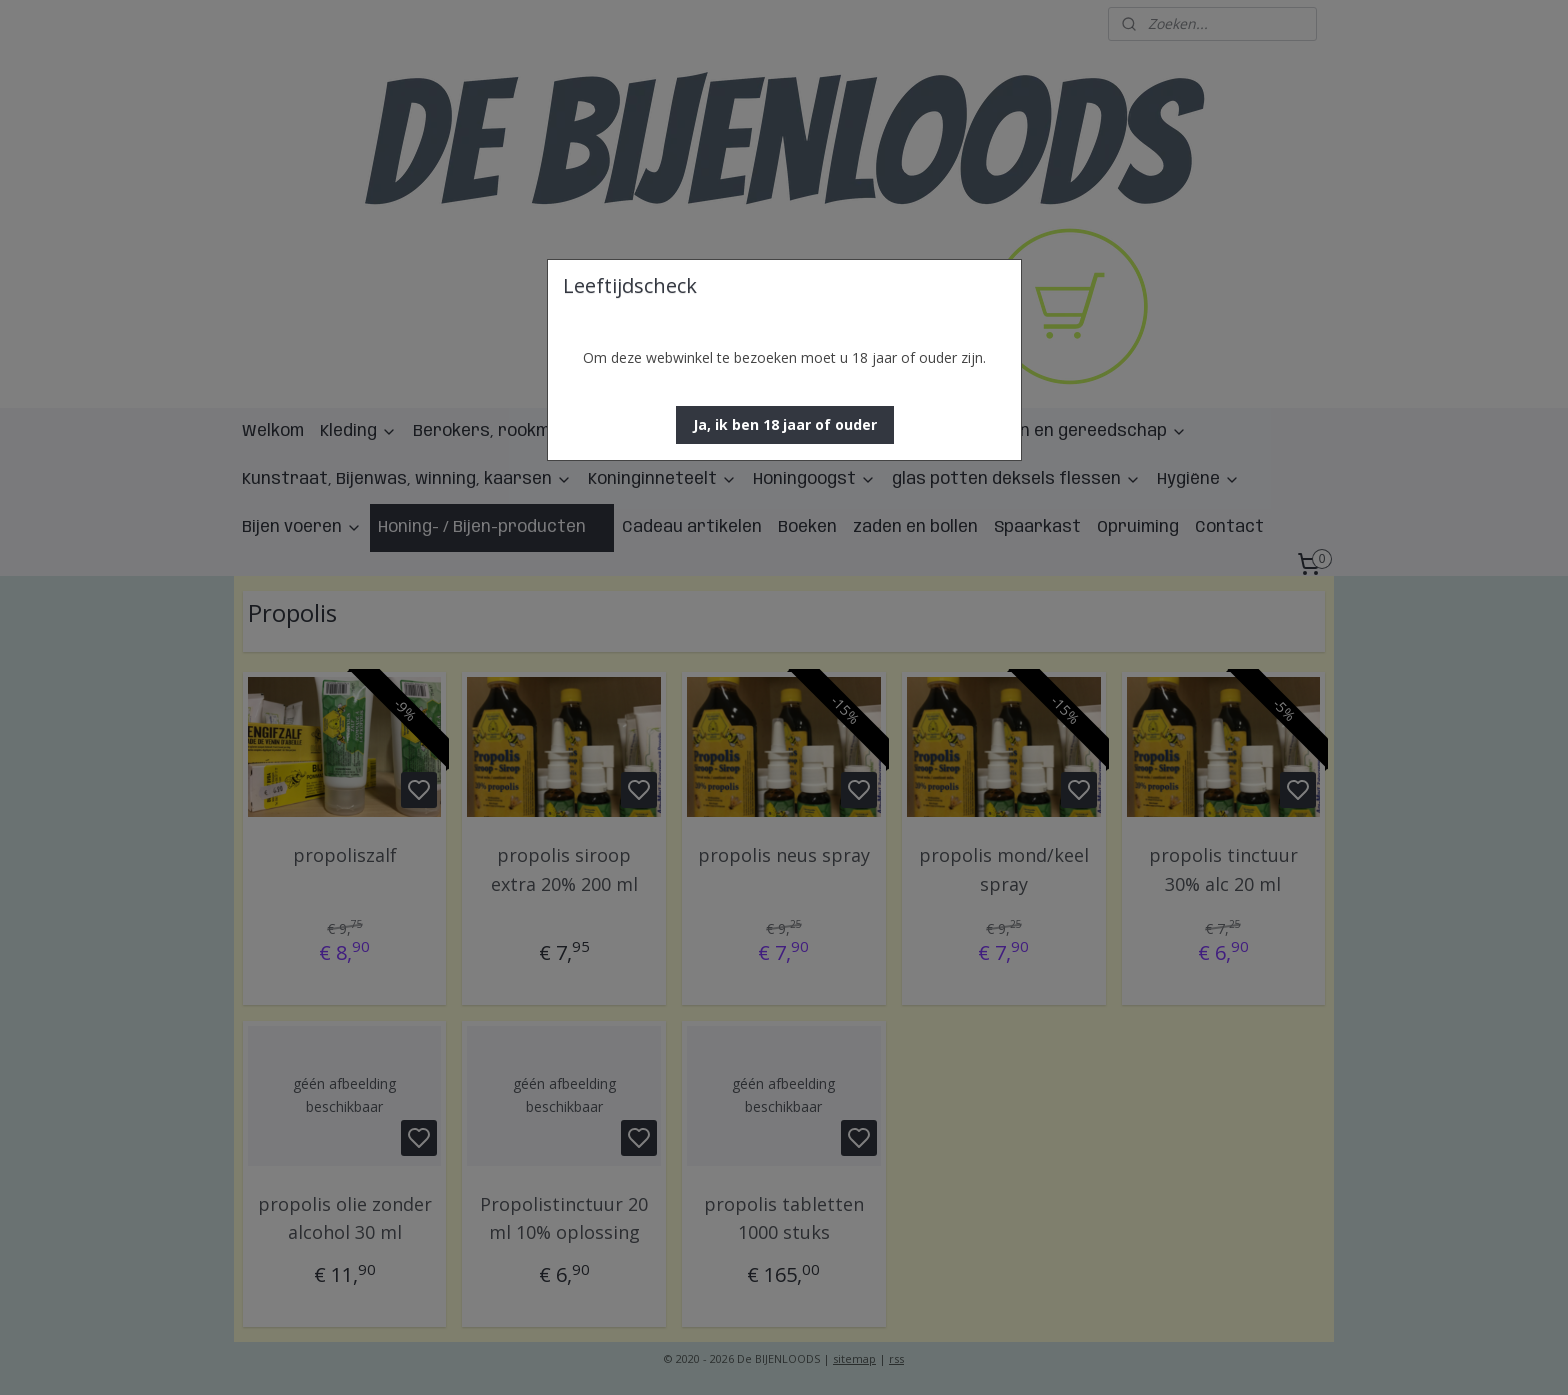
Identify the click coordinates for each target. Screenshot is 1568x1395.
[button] (785, 425)
